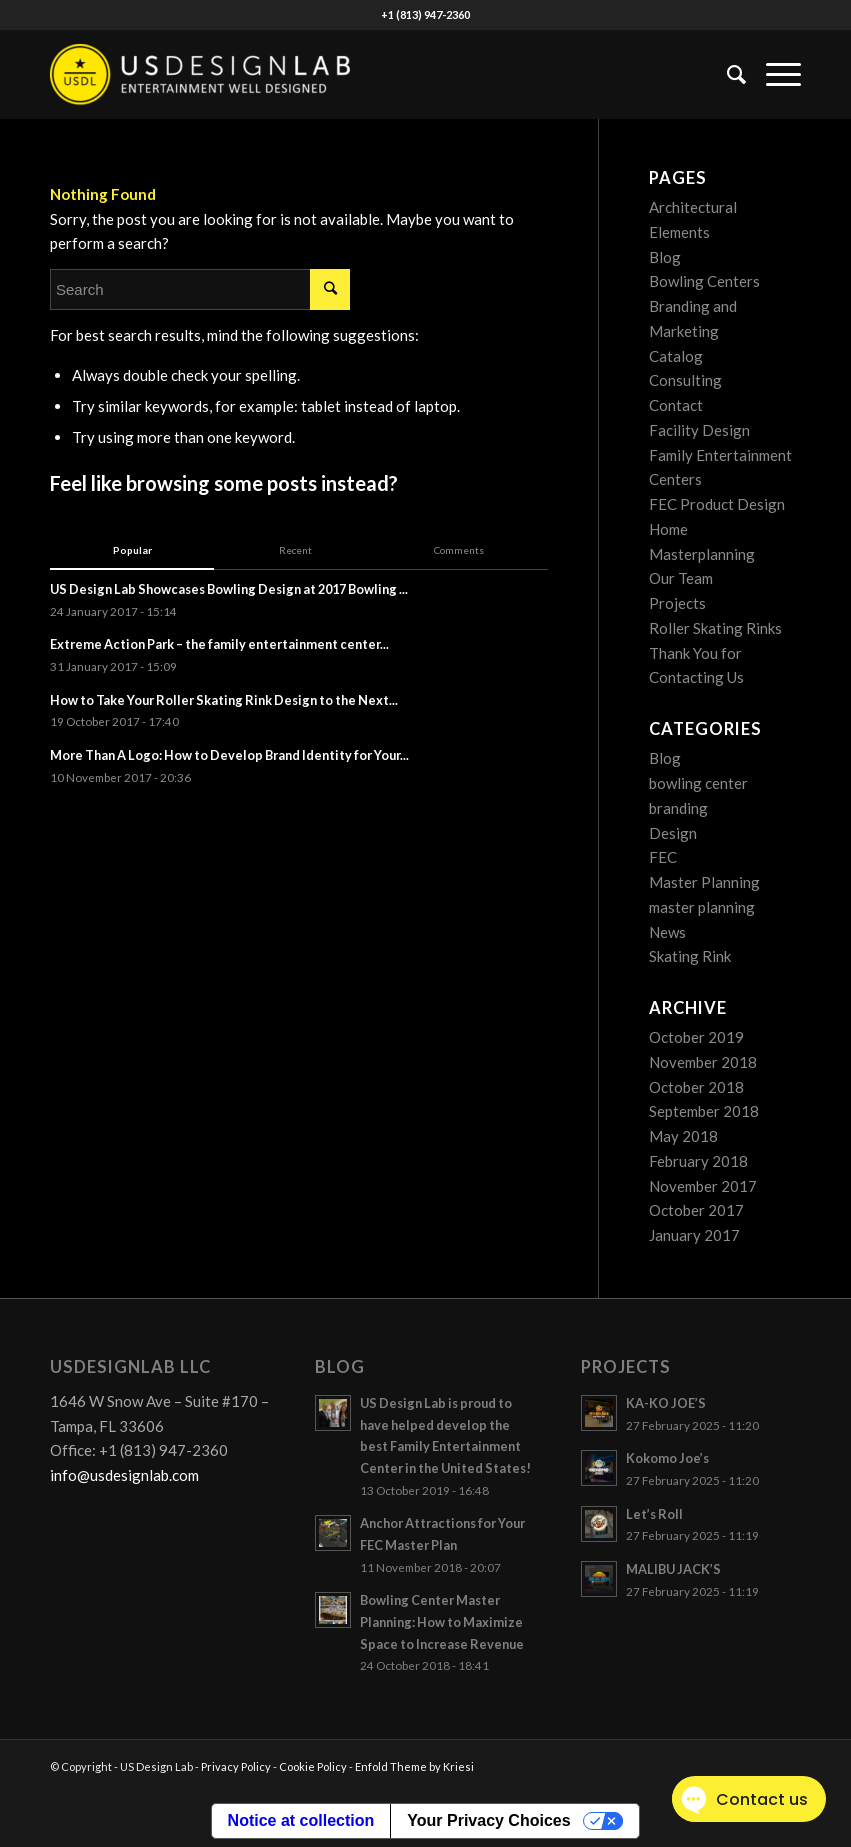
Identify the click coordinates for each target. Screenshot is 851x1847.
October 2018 (696, 1087)
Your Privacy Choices (488, 1820)
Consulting (685, 380)
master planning (702, 907)
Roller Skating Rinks (715, 628)
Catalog (676, 356)
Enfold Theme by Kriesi (414, 1766)
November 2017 (703, 1186)
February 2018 (698, 1161)
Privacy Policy (236, 1766)
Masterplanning (702, 554)
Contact (676, 405)
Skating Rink (690, 956)
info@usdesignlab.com (124, 1475)
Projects (677, 603)
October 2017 (696, 1210)
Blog (665, 257)
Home (668, 529)
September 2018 (704, 1111)
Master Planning (704, 882)
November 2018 (703, 1062)
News (667, 932)
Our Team (681, 578)
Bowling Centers (704, 281)
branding (678, 808)
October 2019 (696, 1037)
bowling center (698, 783)
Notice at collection (301, 1820)
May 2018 (683, 1136)
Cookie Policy (313, 1766)
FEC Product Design (717, 504)
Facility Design (699, 430)
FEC (663, 857)
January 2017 (694, 1235)
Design (673, 833)
